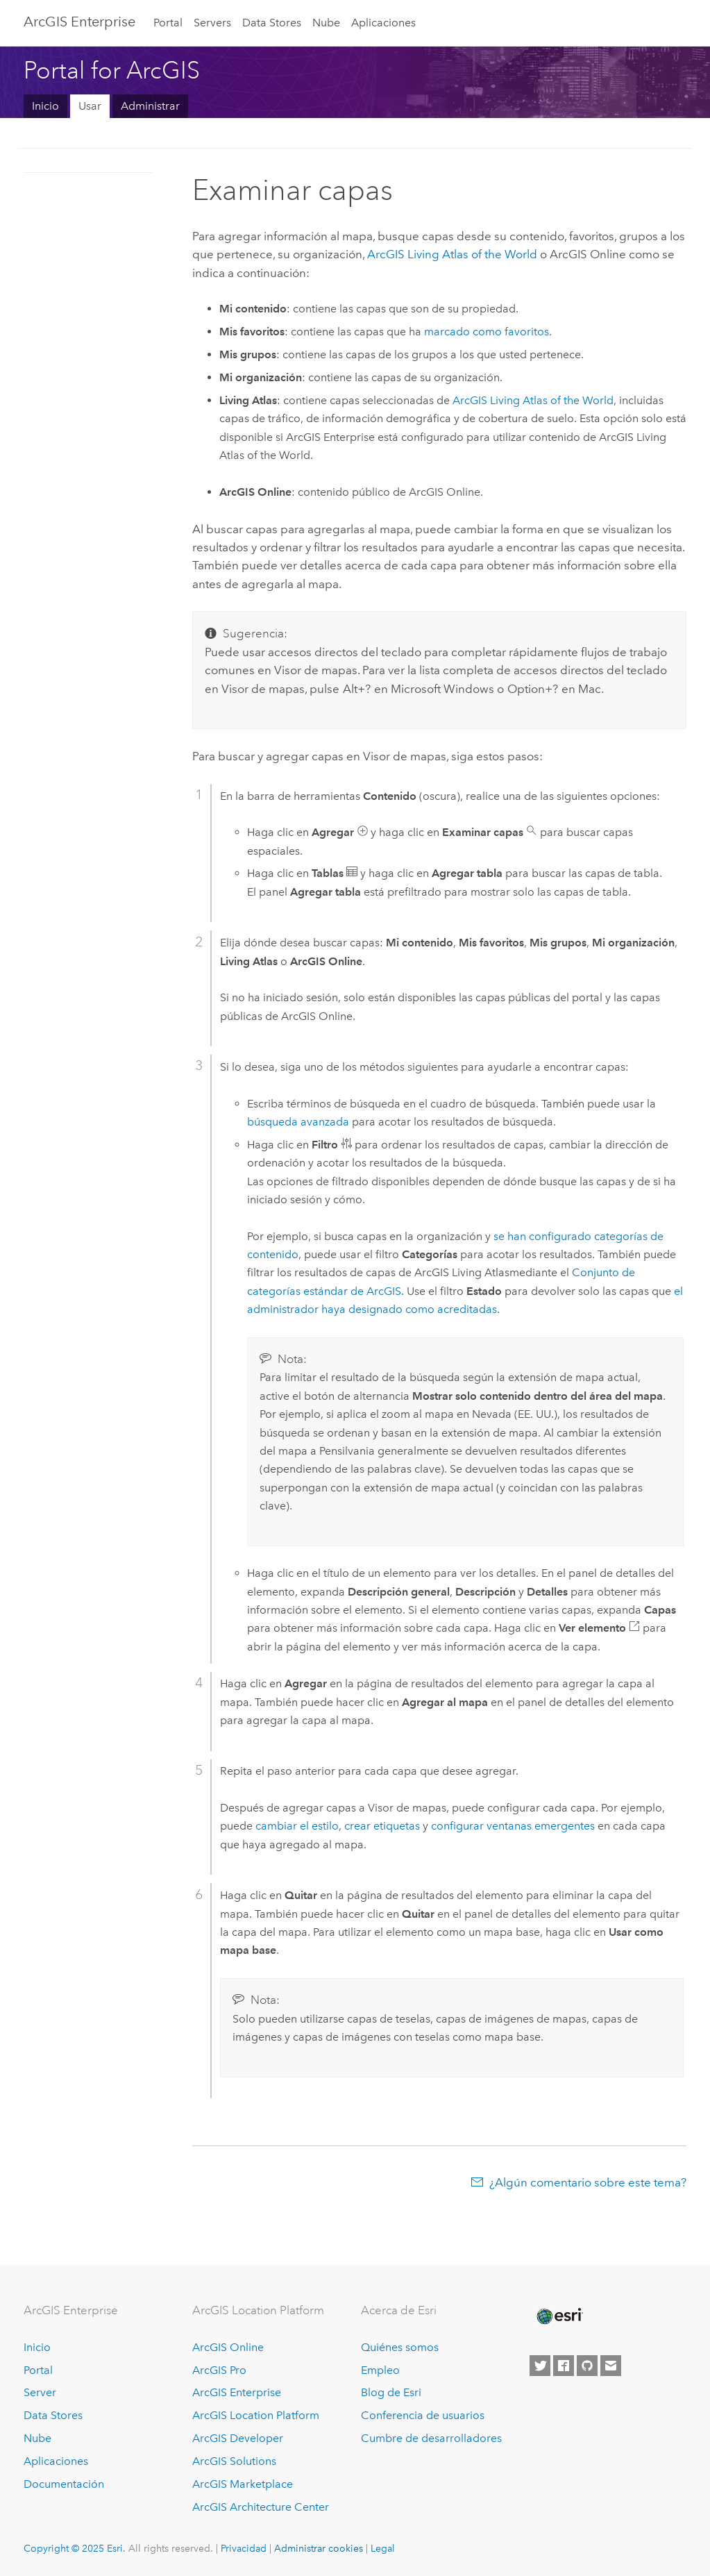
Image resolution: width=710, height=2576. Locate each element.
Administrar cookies (318, 2548)
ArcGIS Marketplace (242, 2484)
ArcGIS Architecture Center (260, 2507)
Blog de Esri (391, 2392)
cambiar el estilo (297, 1825)
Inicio (45, 105)
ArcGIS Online (228, 2347)
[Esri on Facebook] (563, 2365)
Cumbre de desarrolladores (431, 2438)
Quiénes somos (400, 2347)
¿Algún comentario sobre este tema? (587, 2182)
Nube (326, 22)
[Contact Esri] (610, 2365)
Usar (89, 105)
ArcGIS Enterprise (79, 21)
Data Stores (271, 22)
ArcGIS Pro (219, 2370)
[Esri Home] (558, 2316)
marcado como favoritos (486, 331)
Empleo (380, 2370)
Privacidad (244, 2548)
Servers (212, 22)
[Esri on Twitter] (540, 2365)
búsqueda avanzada (298, 1121)
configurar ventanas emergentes (513, 1825)
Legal (383, 2548)
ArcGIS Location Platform (255, 2415)
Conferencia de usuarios (422, 2415)
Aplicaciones (383, 22)
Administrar (150, 105)
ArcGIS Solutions (234, 2461)
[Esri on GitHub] (587, 2365)
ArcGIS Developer (237, 2438)
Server (40, 2392)
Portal (168, 22)
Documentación (64, 2484)
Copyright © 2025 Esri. (75, 2548)
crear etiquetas (382, 1825)
